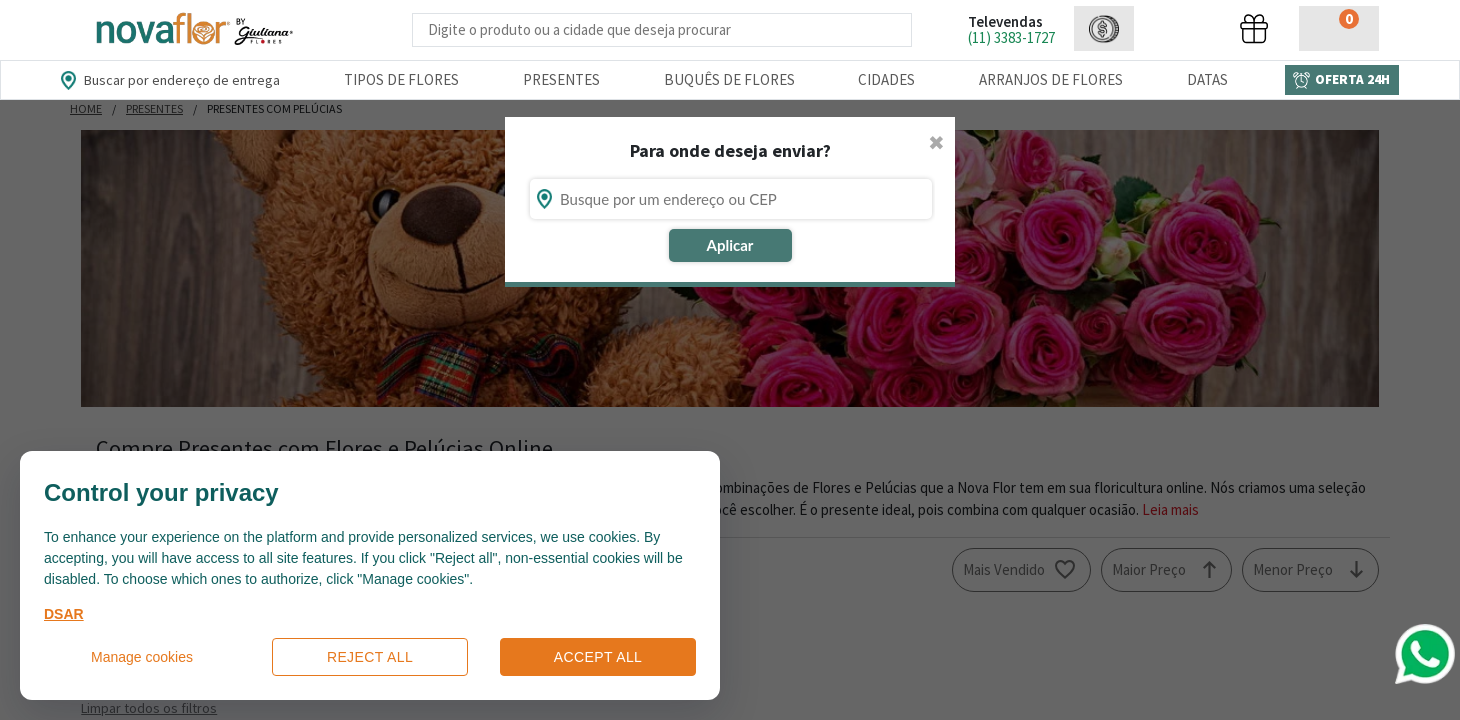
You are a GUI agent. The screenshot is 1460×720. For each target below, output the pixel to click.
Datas (1207, 79)
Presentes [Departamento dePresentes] (561, 79)
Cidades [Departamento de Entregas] (886, 79)
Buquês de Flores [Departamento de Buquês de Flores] (729, 79)
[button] (1104, 28)
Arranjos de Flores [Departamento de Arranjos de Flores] (1051, 79)
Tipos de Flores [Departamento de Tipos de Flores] (401, 79)
